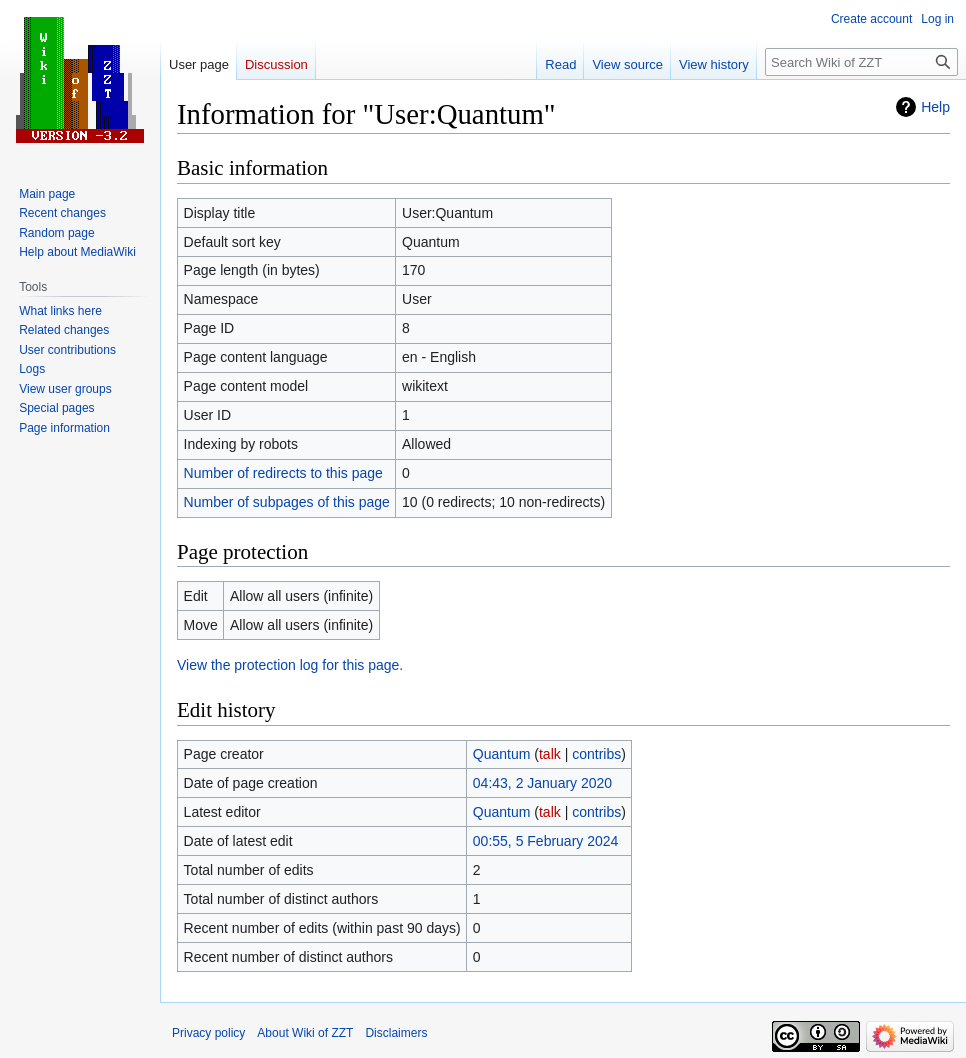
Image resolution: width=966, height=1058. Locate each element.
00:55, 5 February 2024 (546, 841)
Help (935, 107)
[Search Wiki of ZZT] (861, 62)
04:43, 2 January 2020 (542, 783)
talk (550, 754)
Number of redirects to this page (283, 473)
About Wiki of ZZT (305, 1033)
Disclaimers (396, 1033)
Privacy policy (208, 1033)
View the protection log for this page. (290, 665)
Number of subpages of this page (287, 502)
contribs (596, 754)
